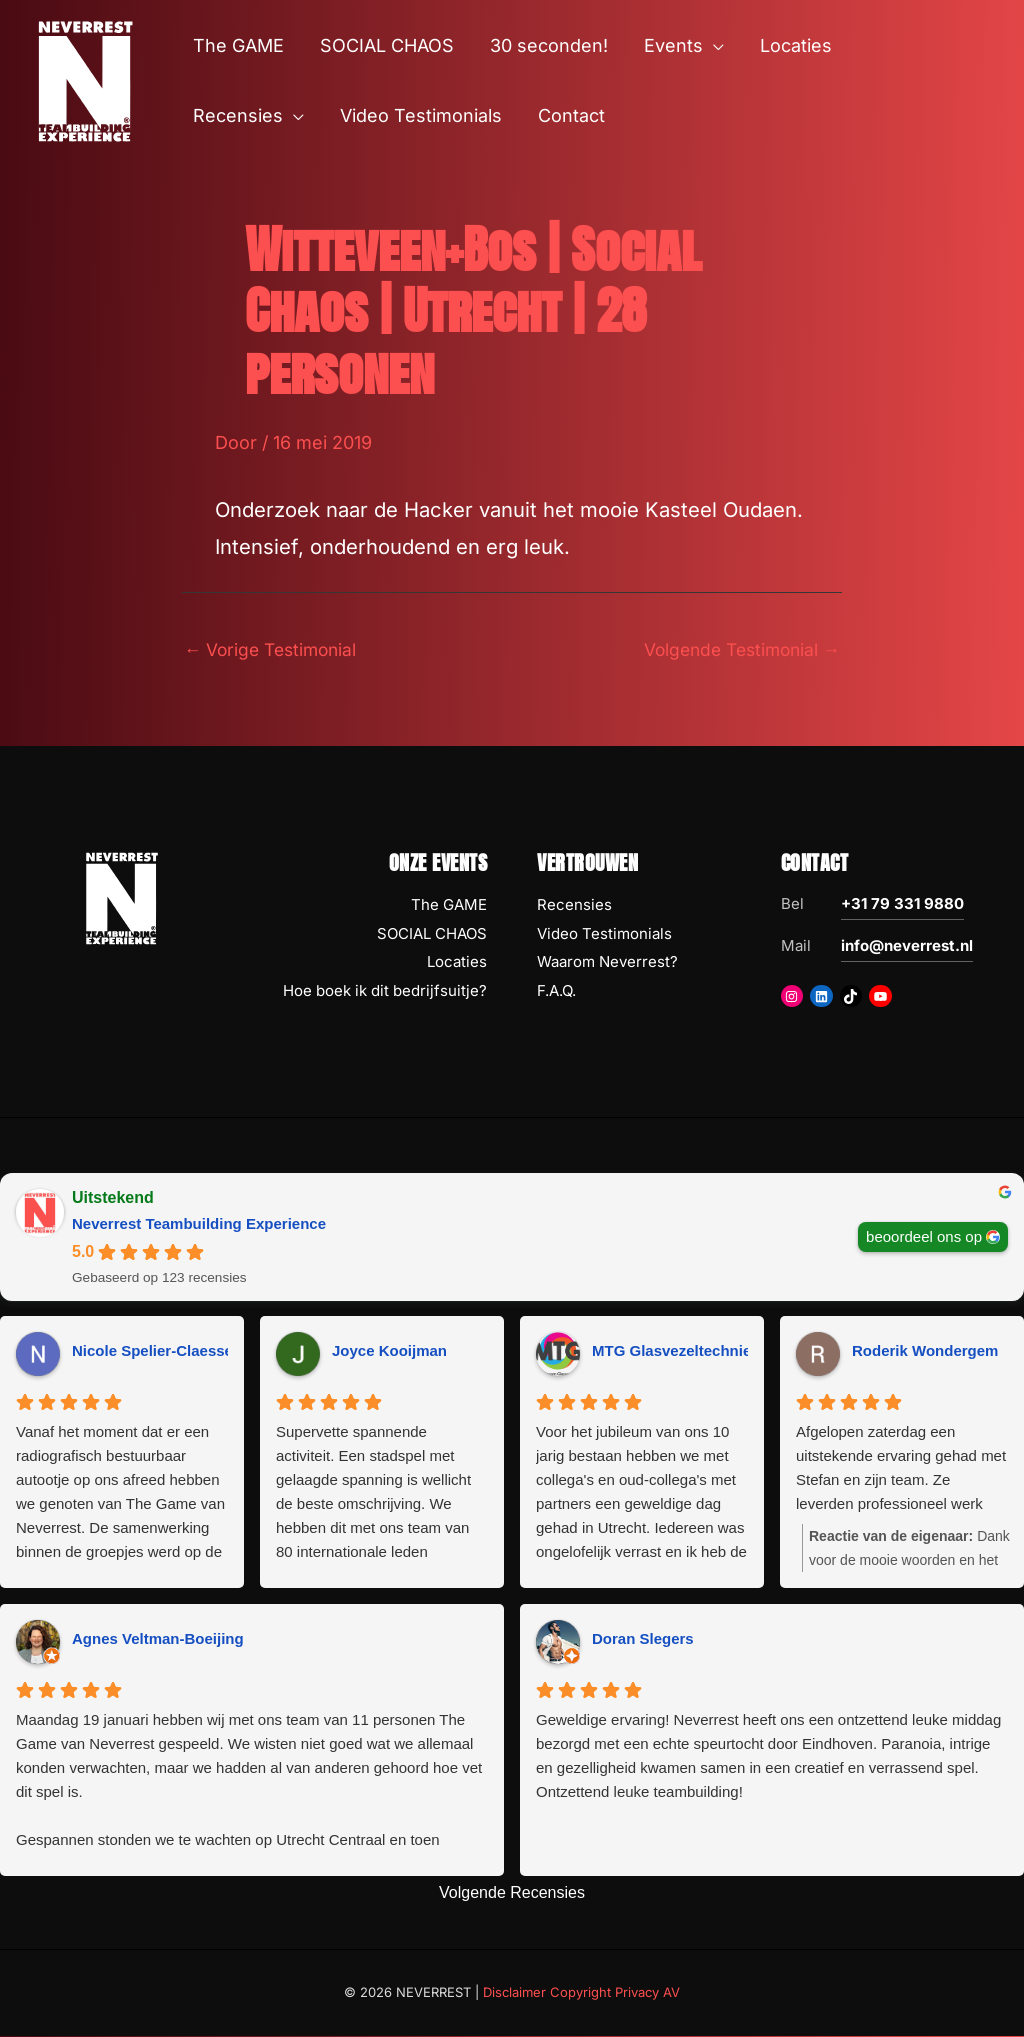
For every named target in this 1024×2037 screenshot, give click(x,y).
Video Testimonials (604, 934)
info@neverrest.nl (907, 946)
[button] (713, 46)
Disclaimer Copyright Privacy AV (581, 1994)
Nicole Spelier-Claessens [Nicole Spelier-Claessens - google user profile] (161, 1352)
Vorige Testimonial (274, 649)
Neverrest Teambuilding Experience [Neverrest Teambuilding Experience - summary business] (199, 1224)
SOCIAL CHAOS (432, 934)
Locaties (457, 963)
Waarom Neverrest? (607, 963)
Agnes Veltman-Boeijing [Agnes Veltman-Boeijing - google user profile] (158, 1640)
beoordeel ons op (924, 1237)
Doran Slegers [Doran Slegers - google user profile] (643, 1640)
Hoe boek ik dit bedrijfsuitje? (385, 992)
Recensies (574, 905)
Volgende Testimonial (736, 649)
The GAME (449, 905)
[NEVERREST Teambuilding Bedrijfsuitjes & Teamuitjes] (85, 79)
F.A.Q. (556, 992)
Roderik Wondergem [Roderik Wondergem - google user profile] (925, 1352)
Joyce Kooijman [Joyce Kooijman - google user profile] (389, 1352)
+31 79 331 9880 (902, 904)
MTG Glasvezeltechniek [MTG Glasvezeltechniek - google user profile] (676, 1352)
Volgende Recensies (512, 1894)
